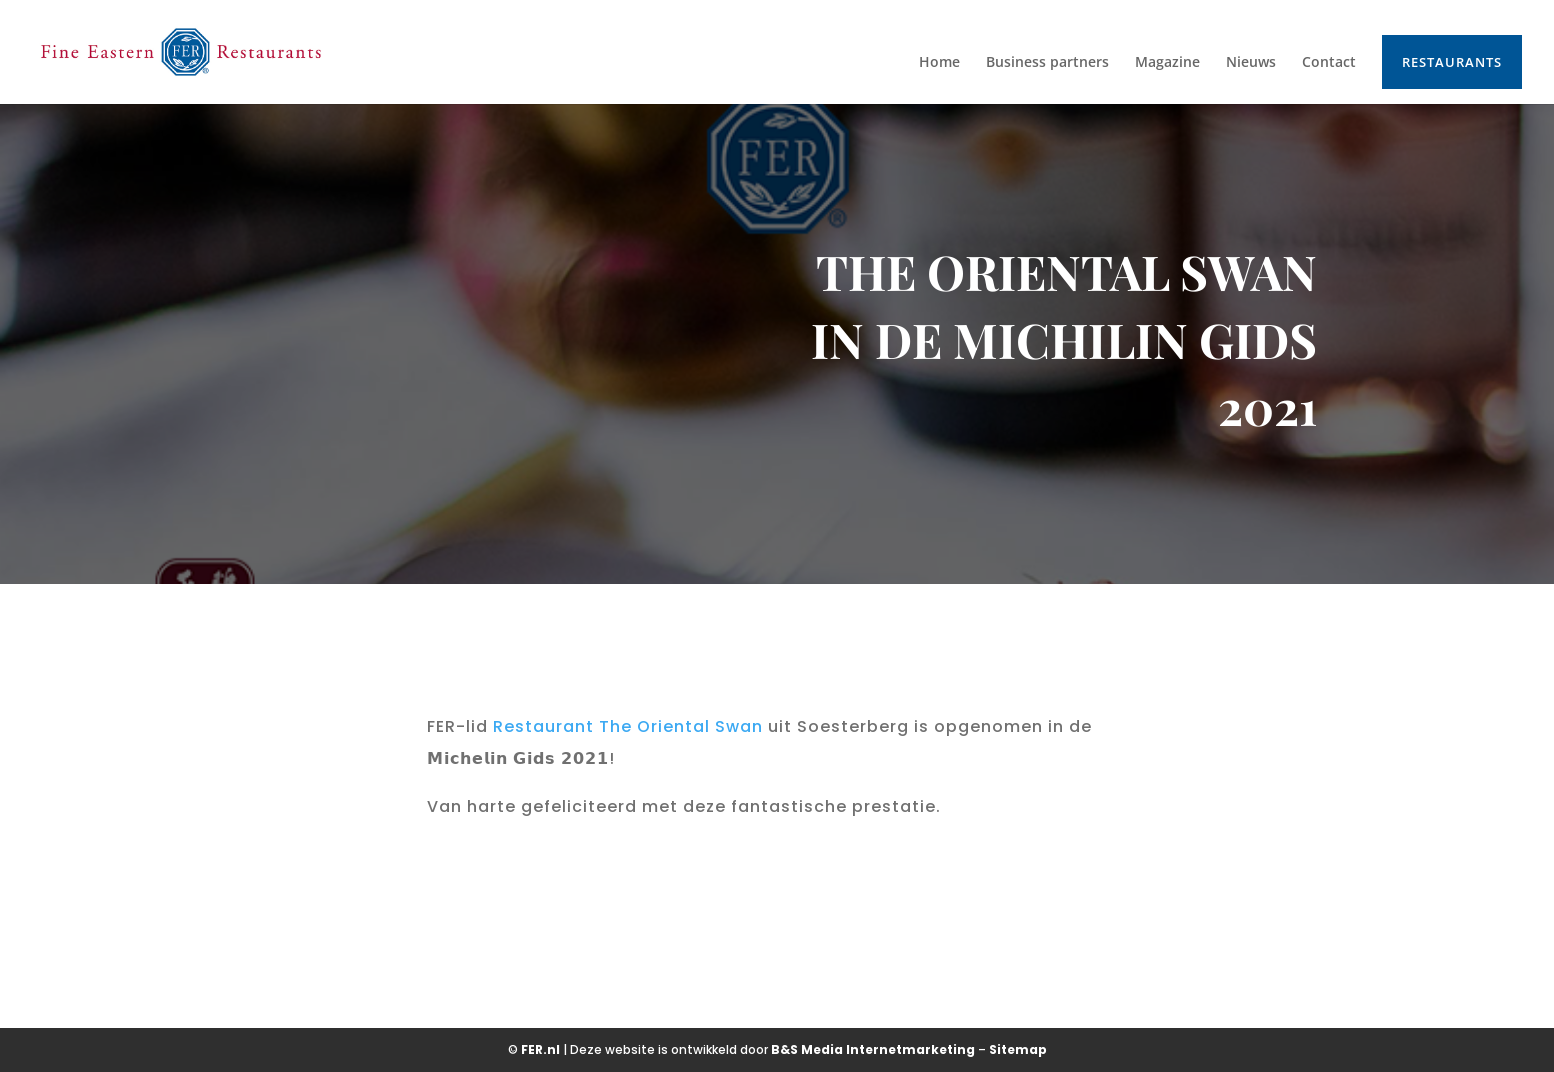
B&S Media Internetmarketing (873, 1049)
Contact (1329, 63)
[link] (628, 726)
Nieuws (1251, 63)
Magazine (1167, 63)
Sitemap (1018, 1049)
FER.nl (540, 1049)
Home (939, 63)
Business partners (1047, 63)
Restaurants (1452, 62)
